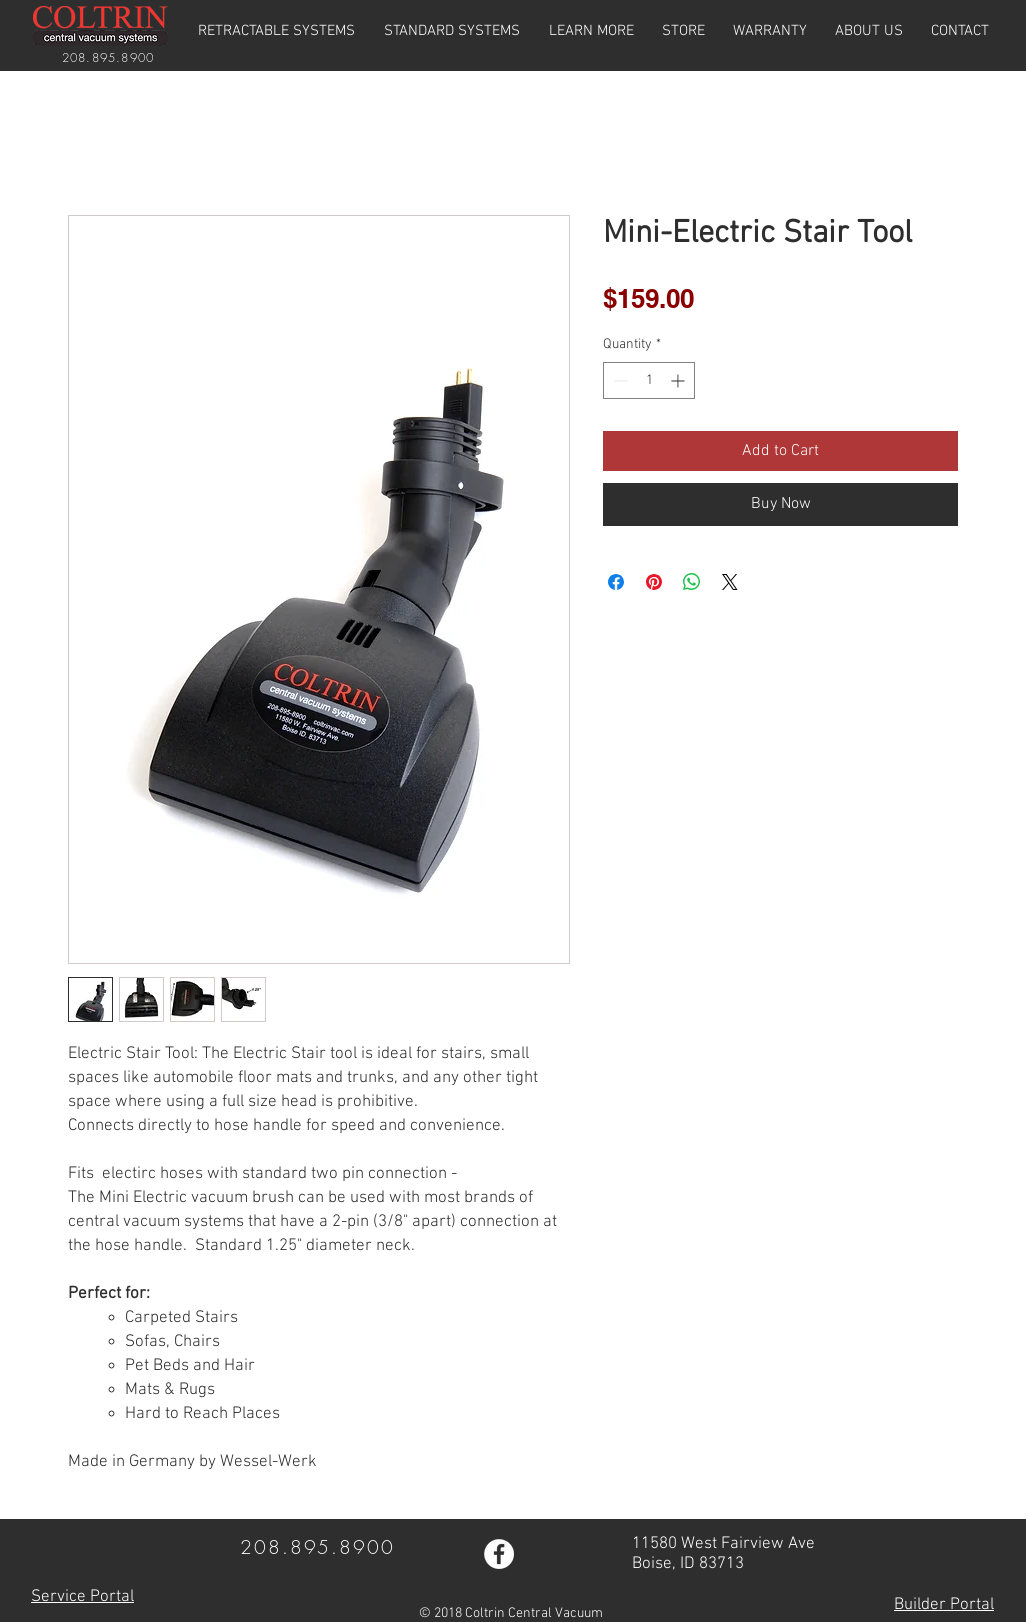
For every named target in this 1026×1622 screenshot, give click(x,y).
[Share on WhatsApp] (692, 582)
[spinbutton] (649, 380)
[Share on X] (730, 582)
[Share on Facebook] (616, 582)
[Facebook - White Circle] (499, 1554)
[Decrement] (618, 380)
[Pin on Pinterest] (654, 582)
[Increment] (679, 380)
